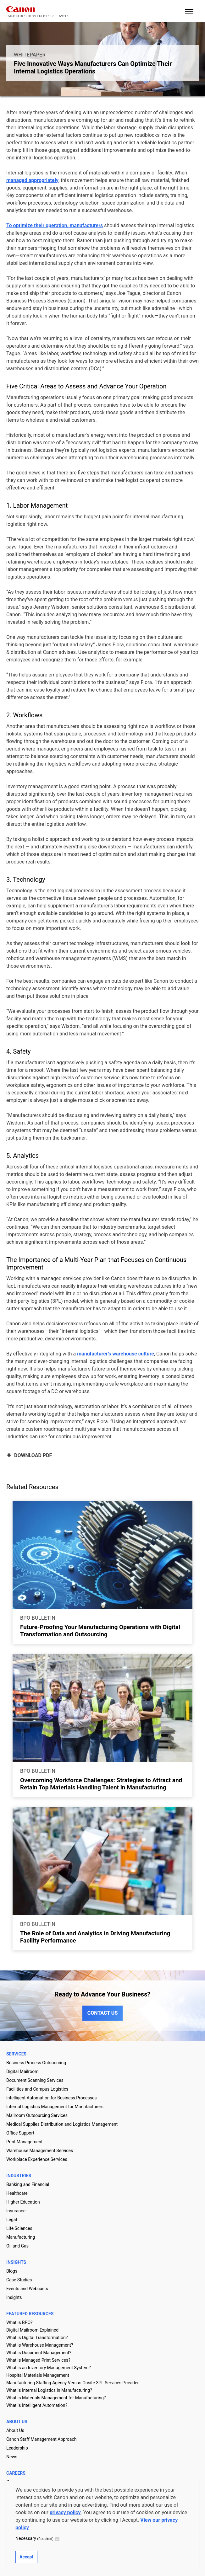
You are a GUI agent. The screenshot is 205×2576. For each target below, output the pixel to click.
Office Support (20, 2132)
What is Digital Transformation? (37, 2337)
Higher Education (23, 2202)
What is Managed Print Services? (38, 2360)
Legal (11, 2219)
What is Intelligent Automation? (36, 2405)
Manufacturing (20, 2237)
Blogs (11, 2271)
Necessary (34, 2538)
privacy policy (65, 2512)
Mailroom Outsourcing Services (37, 2115)
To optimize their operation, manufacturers (54, 225)
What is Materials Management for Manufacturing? (56, 2397)
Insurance (15, 2210)
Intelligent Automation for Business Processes (51, 2097)
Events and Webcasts (27, 2288)
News (11, 2456)
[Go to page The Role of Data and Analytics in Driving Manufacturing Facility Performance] (102, 1861)
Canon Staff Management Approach (41, 2439)
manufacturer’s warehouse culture (115, 1354)
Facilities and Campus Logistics (37, 2089)
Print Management (24, 2141)
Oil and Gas (17, 2245)
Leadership (17, 2447)
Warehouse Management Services (39, 2150)
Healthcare (17, 2193)
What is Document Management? (38, 2352)
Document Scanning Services (35, 2080)
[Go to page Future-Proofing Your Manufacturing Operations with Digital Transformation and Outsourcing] (102, 1554)
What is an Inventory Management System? (48, 2367)
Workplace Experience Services (36, 2159)
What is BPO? (19, 2322)
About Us (15, 2430)
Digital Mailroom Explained (32, 2330)
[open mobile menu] (189, 11)
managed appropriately (32, 180)
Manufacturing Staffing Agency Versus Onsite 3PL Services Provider (72, 2382)
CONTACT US (102, 2013)
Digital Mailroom (22, 2071)
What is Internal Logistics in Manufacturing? (49, 2390)
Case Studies (19, 2279)
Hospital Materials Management (37, 2375)
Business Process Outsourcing (36, 2062)
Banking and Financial (27, 2184)
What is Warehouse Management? (39, 2345)
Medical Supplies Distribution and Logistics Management (62, 2124)
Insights (14, 2297)
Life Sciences (19, 2228)
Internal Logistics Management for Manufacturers (54, 2106)
